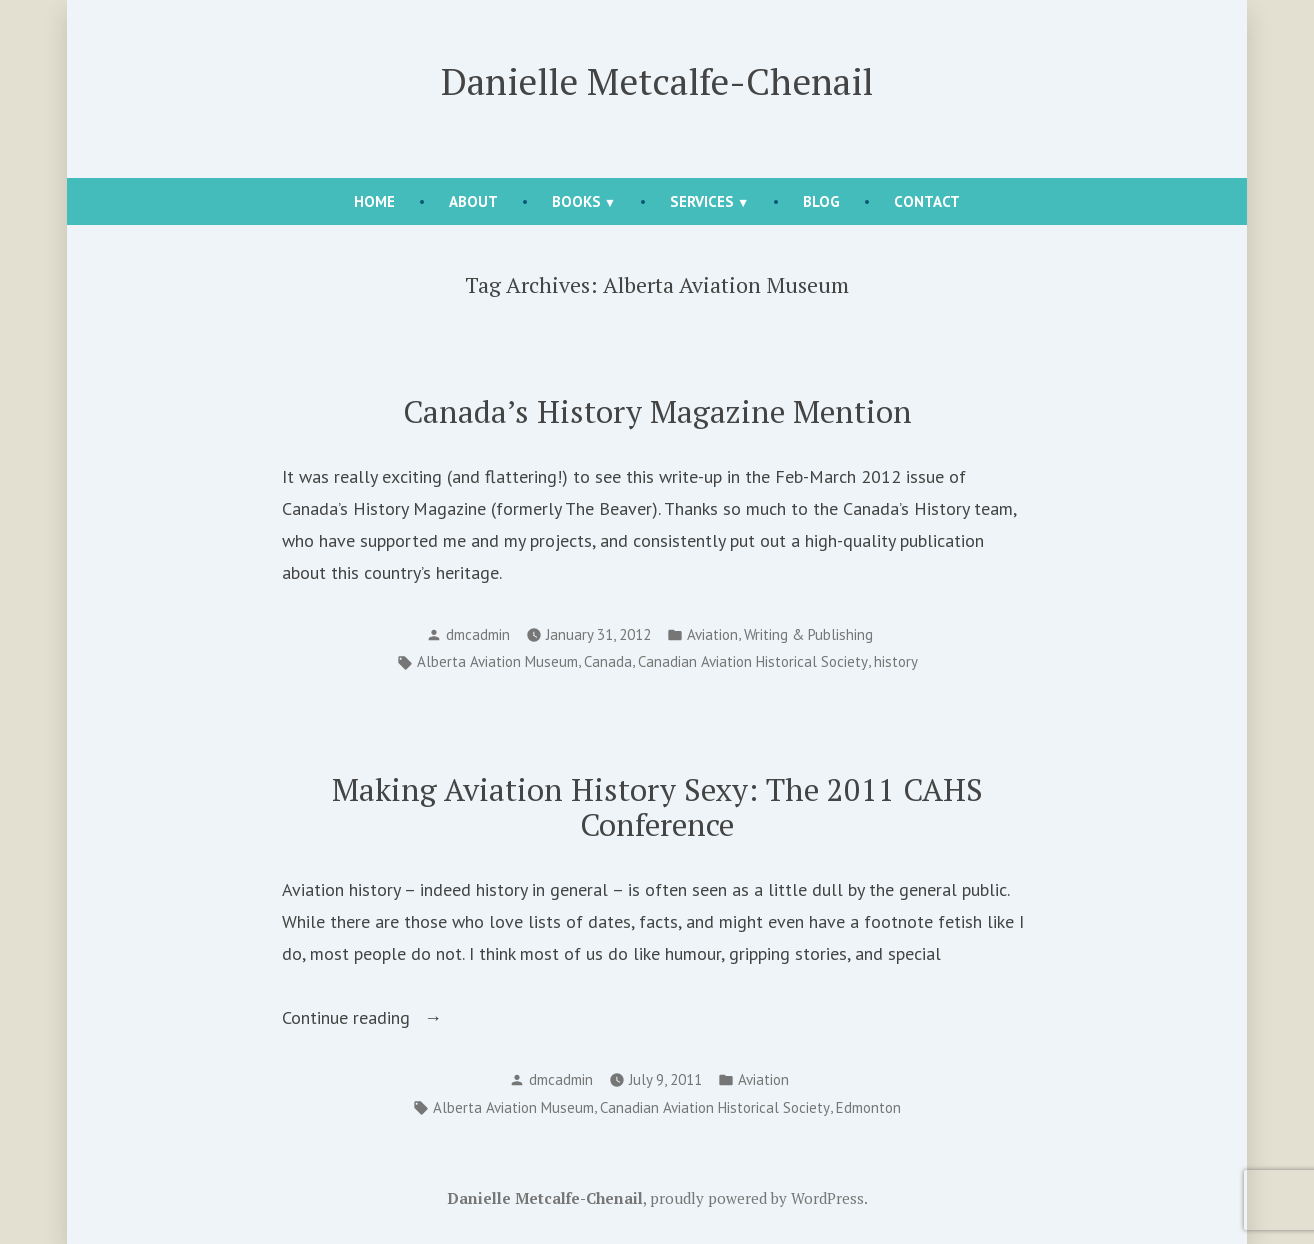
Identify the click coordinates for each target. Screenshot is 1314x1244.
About (473, 201)
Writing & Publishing (808, 634)
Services (702, 201)
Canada (608, 661)
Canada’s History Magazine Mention (657, 411)
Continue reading (393, 1018)
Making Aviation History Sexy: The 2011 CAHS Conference (657, 807)
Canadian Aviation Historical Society (753, 661)
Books (576, 201)
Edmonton (868, 1107)
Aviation (712, 634)
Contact (927, 201)
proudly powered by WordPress (757, 1198)
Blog (821, 201)
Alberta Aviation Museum (497, 661)
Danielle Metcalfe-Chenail (657, 81)
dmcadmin (478, 634)
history (896, 661)
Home (374, 201)
